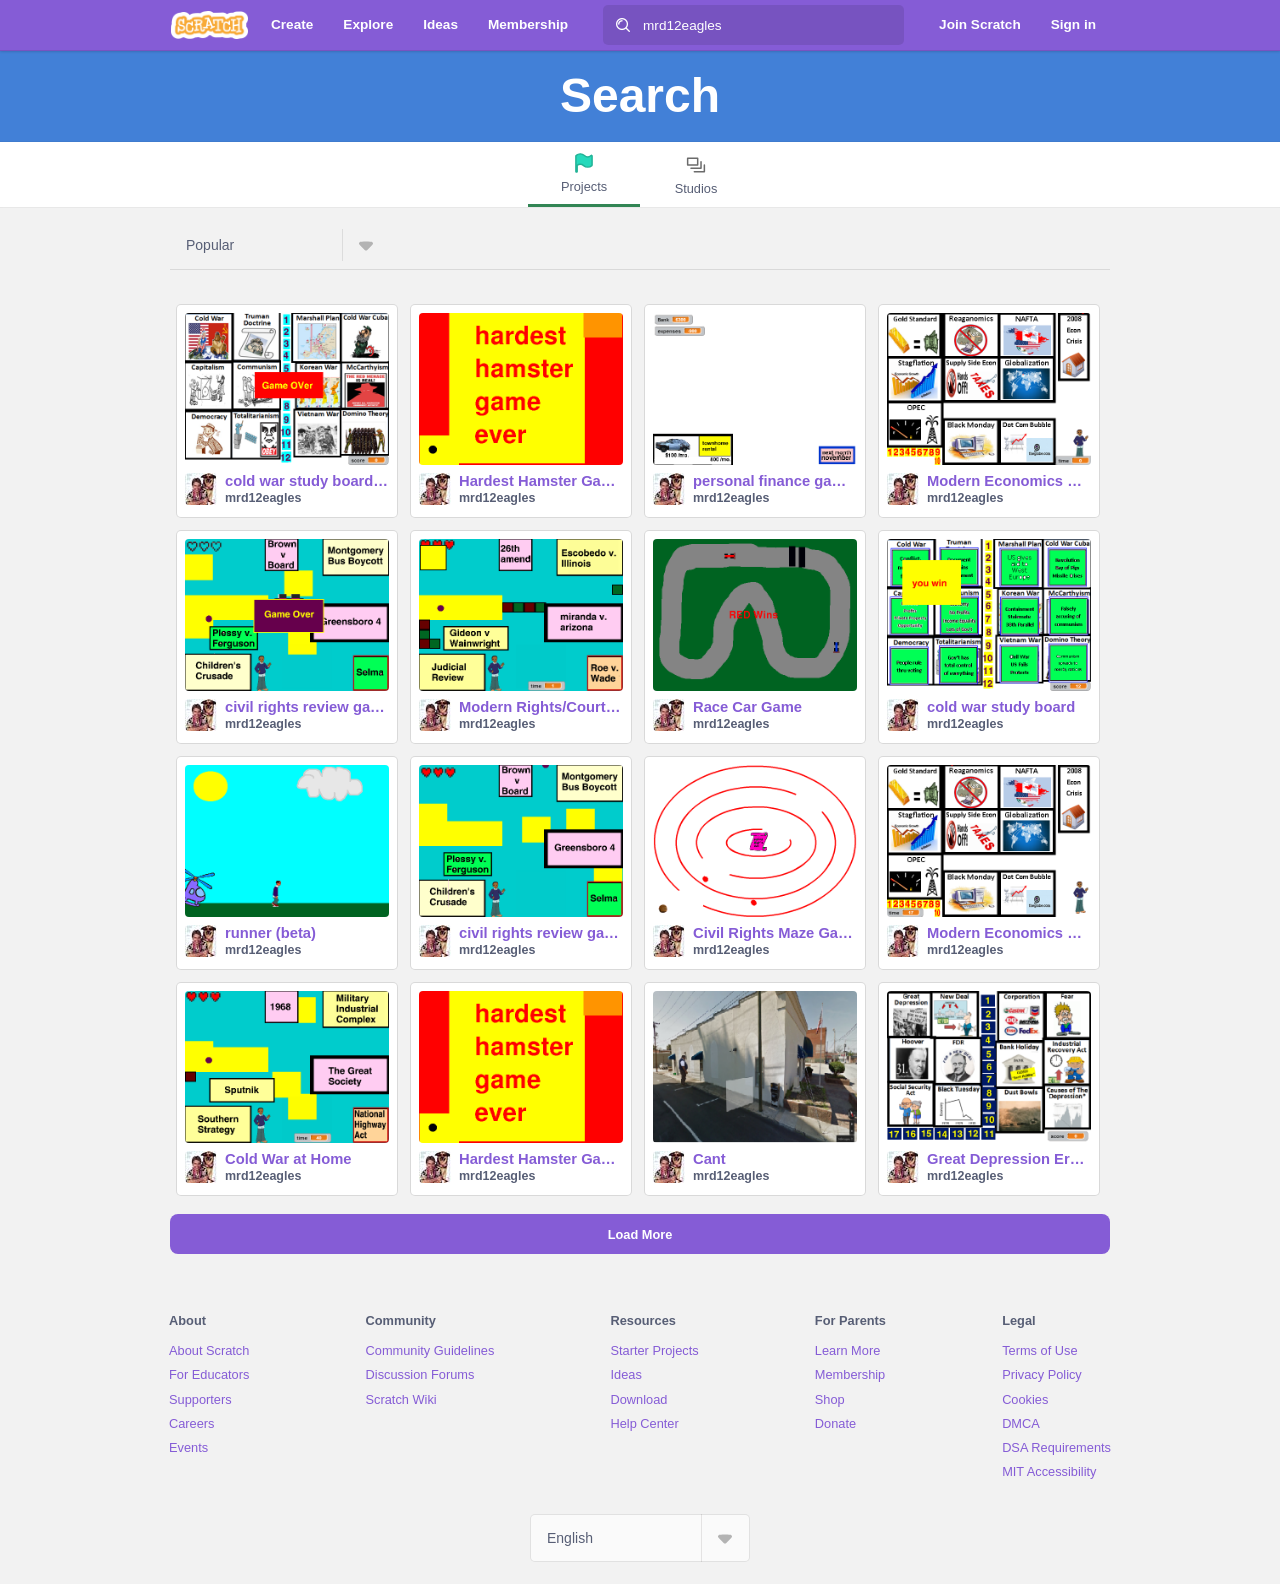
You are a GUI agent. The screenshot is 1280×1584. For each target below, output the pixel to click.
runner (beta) (270, 933)
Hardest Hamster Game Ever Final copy (541, 1159)
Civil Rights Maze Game (775, 933)
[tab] (584, 174)
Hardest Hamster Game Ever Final (541, 481)
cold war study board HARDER (307, 481)
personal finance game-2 (775, 481)
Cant (709, 1159)
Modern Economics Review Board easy (1009, 933)
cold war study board (1001, 707)
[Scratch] (209, 25)
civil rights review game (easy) (541, 933)
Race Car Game (747, 707)
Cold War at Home (288, 1159)
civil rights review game (307, 707)
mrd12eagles (263, 498)
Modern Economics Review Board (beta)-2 (1009, 481)
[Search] (623, 25)
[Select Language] (640, 1538)
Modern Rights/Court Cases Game (541, 707)
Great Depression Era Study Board (1009, 1159)
